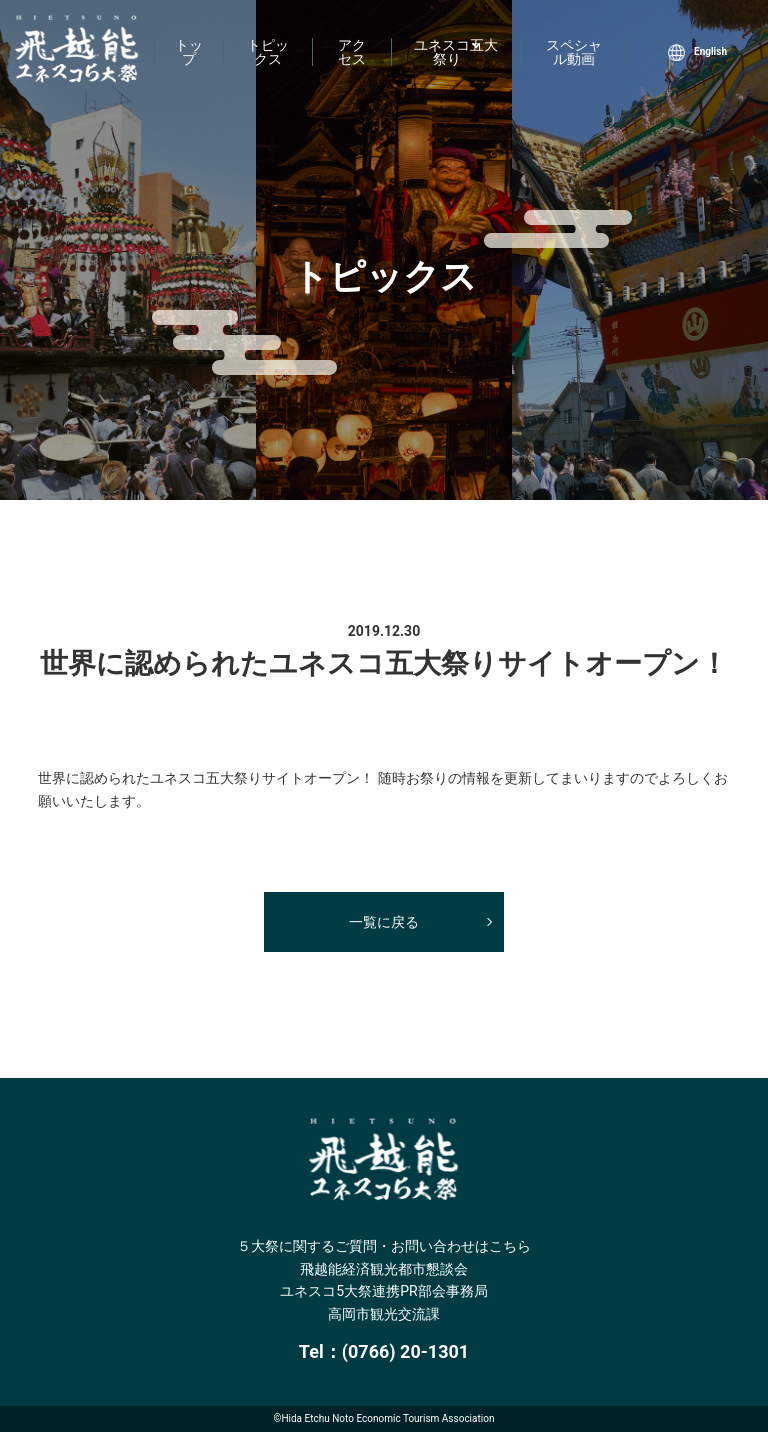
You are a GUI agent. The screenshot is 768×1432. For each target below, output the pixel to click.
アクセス (352, 52)
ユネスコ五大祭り (456, 52)
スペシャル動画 (574, 52)
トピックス (268, 52)
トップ (189, 52)
